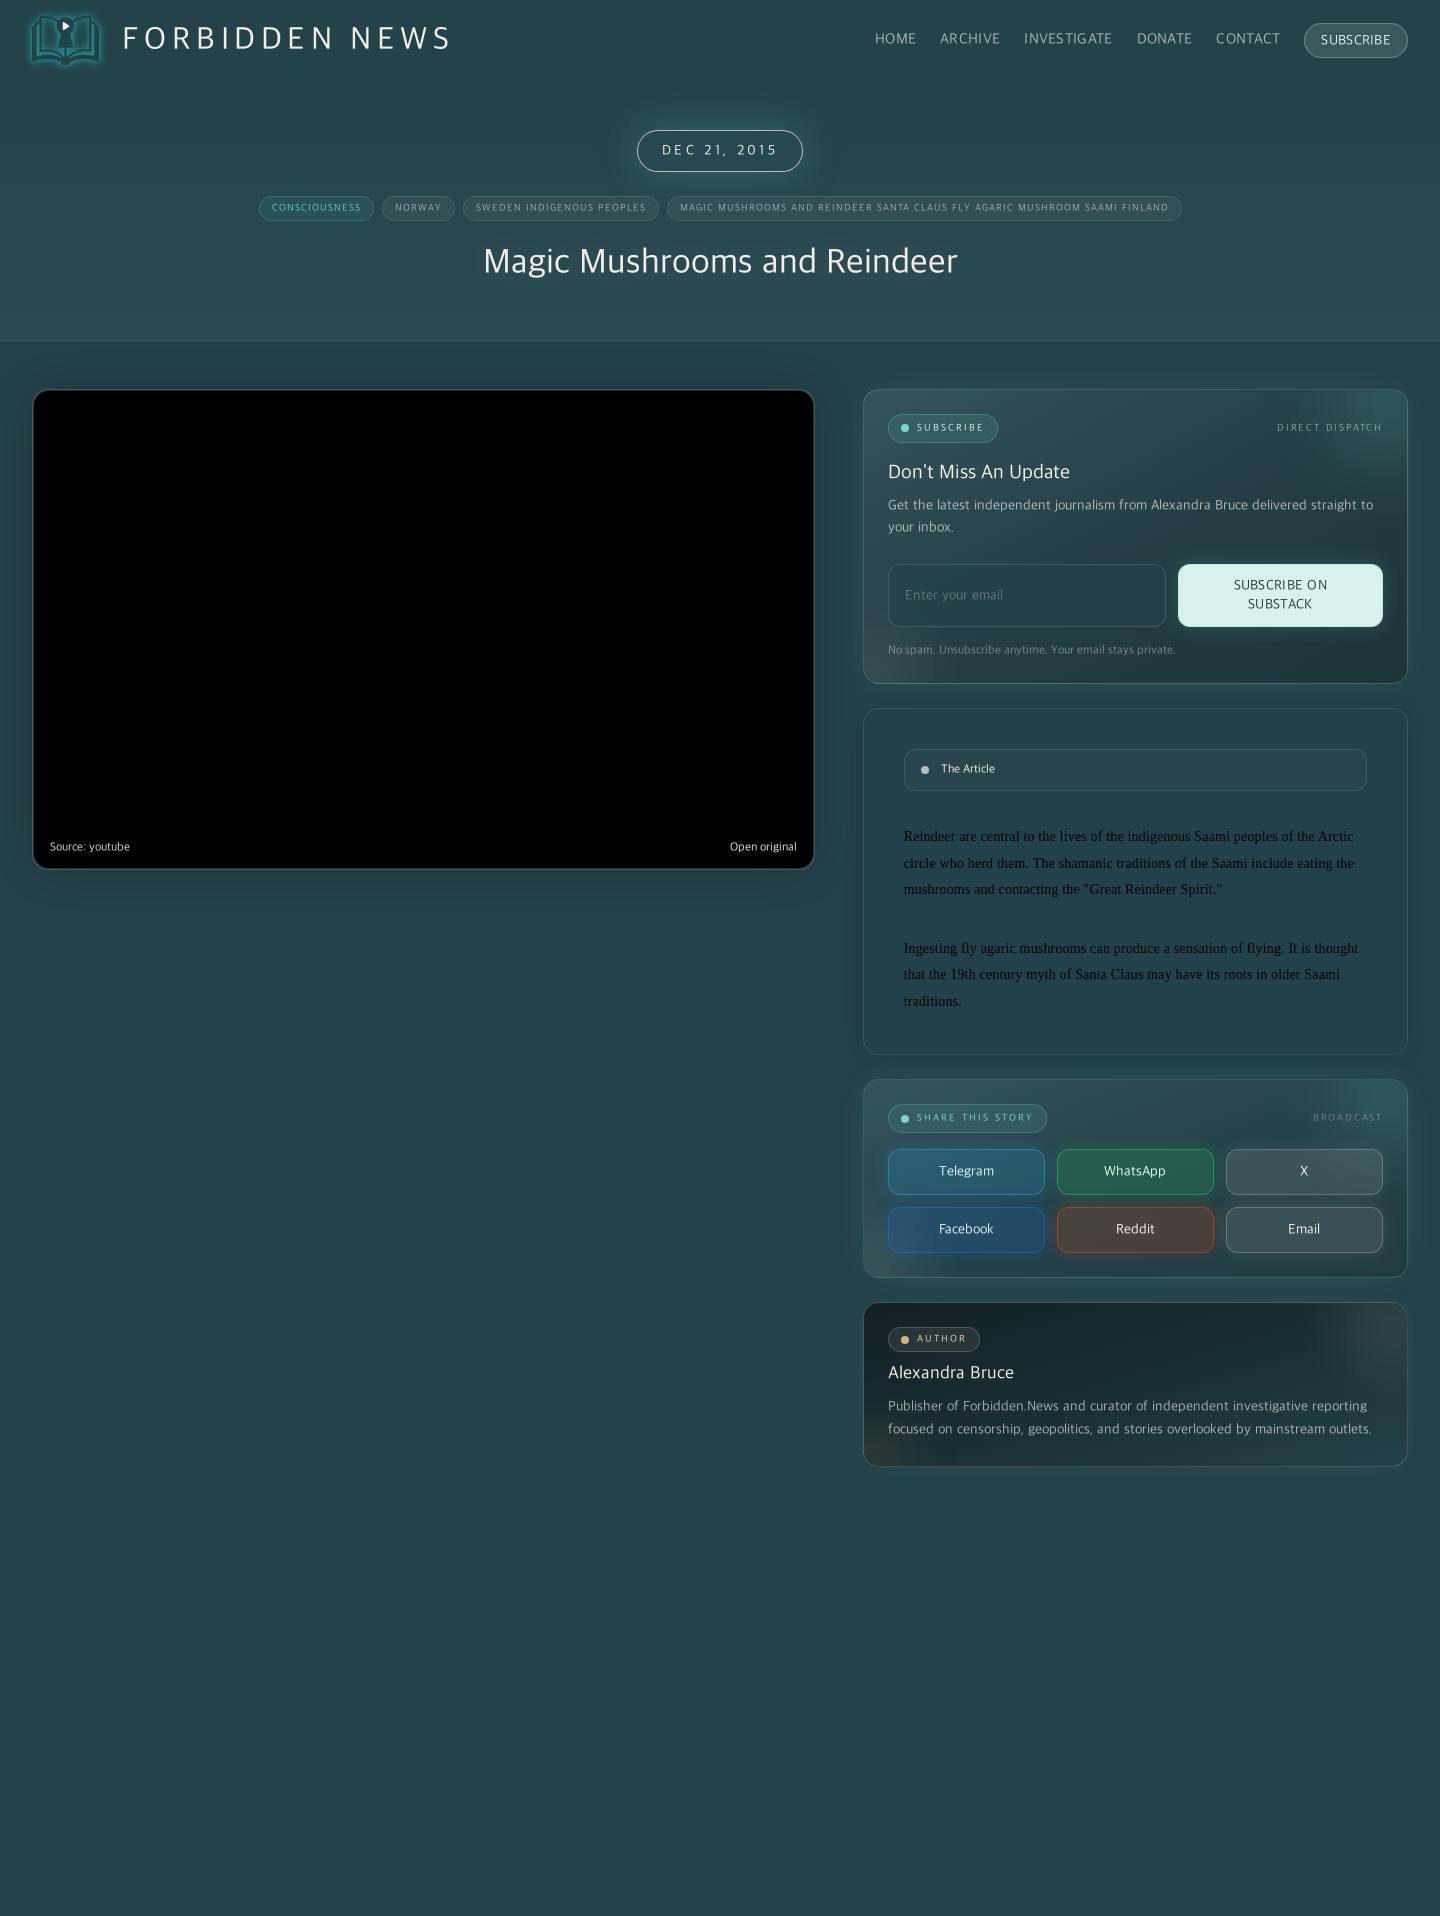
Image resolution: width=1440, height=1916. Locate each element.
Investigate (1068, 39)
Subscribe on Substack (1280, 595)
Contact (1248, 39)
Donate (1165, 39)
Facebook (966, 1229)
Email (1304, 1229)
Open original (763, 847)
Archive (970, 39)
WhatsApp (1135, 1171)
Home (895, 39)
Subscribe (1356, 40)
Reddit (1135, 1229)
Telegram (966, 1171)
